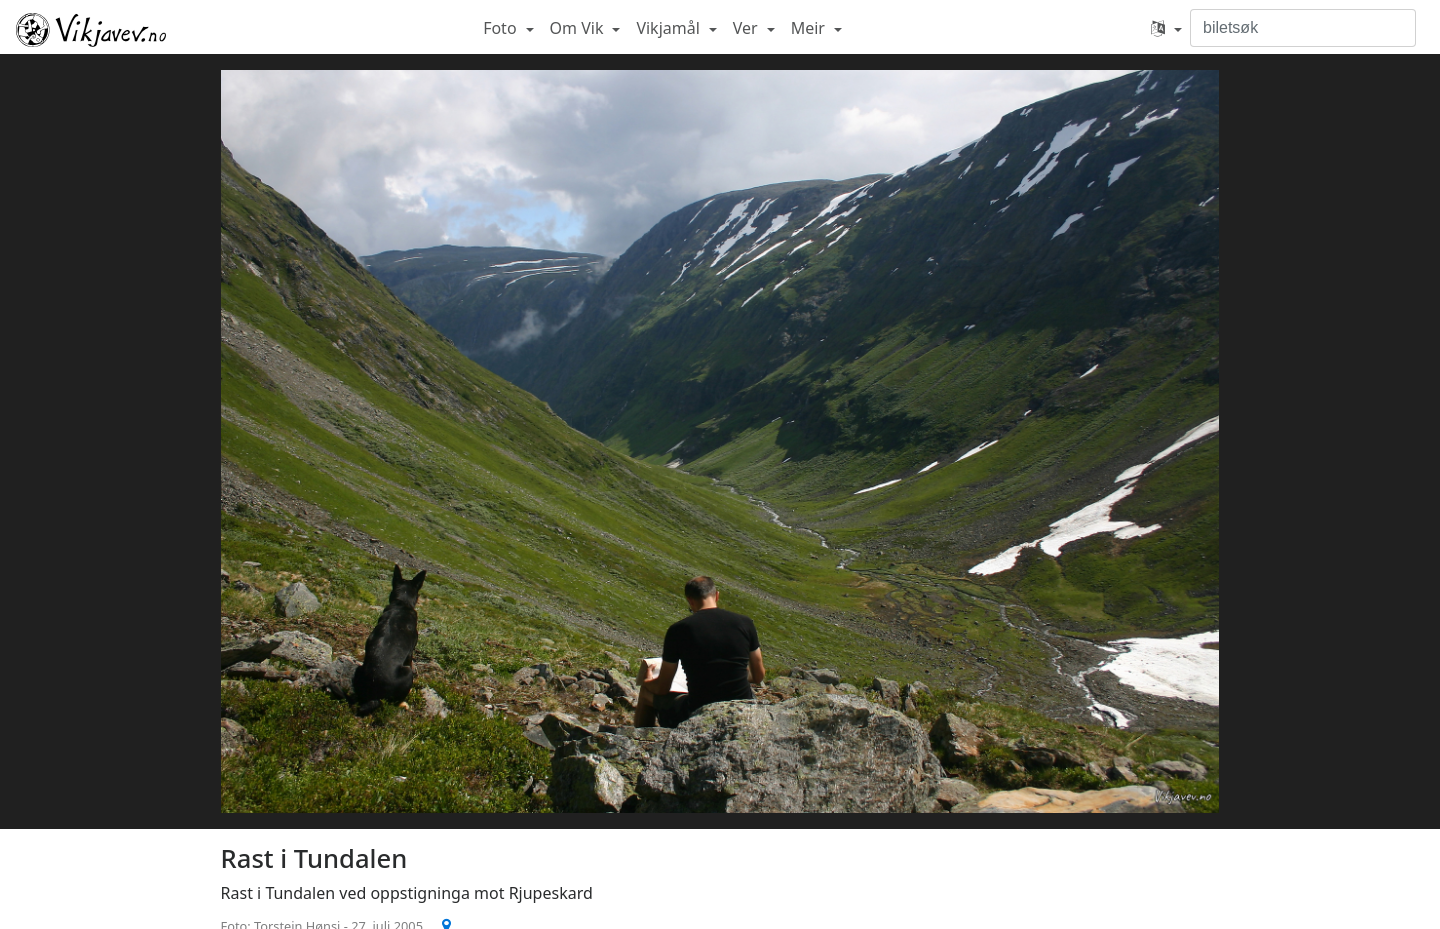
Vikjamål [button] (670, 28)
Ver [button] (747, 28)
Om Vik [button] (579, 28)
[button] (1166, 28)
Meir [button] (810, 28)
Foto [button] (502, 28)
